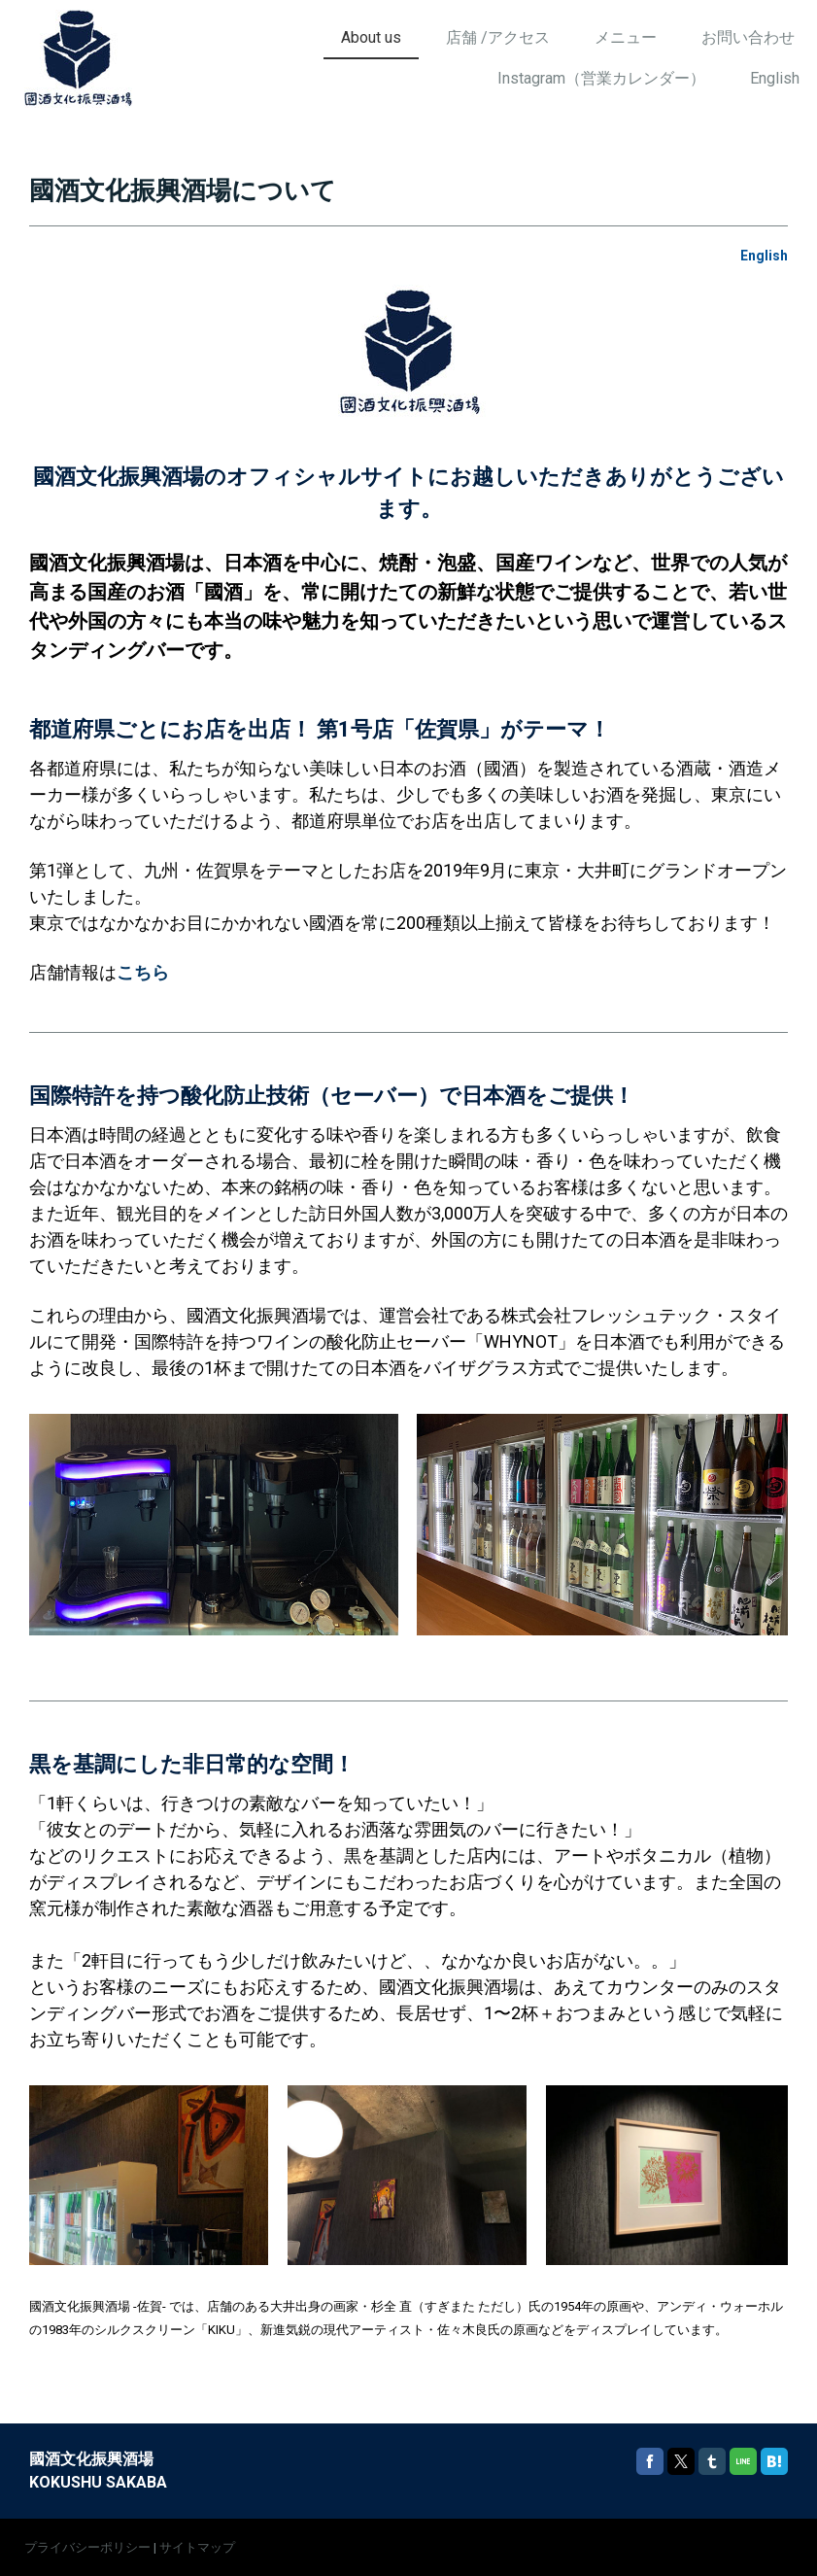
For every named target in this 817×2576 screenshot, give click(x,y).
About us (371, 37)
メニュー (626, 37)
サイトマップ (197, 2547)
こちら (143, 972)
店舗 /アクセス (498, 37)
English (775, 78)
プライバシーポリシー (87, 2547)
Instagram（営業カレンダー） (601, 78)
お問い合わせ (748, 37)
